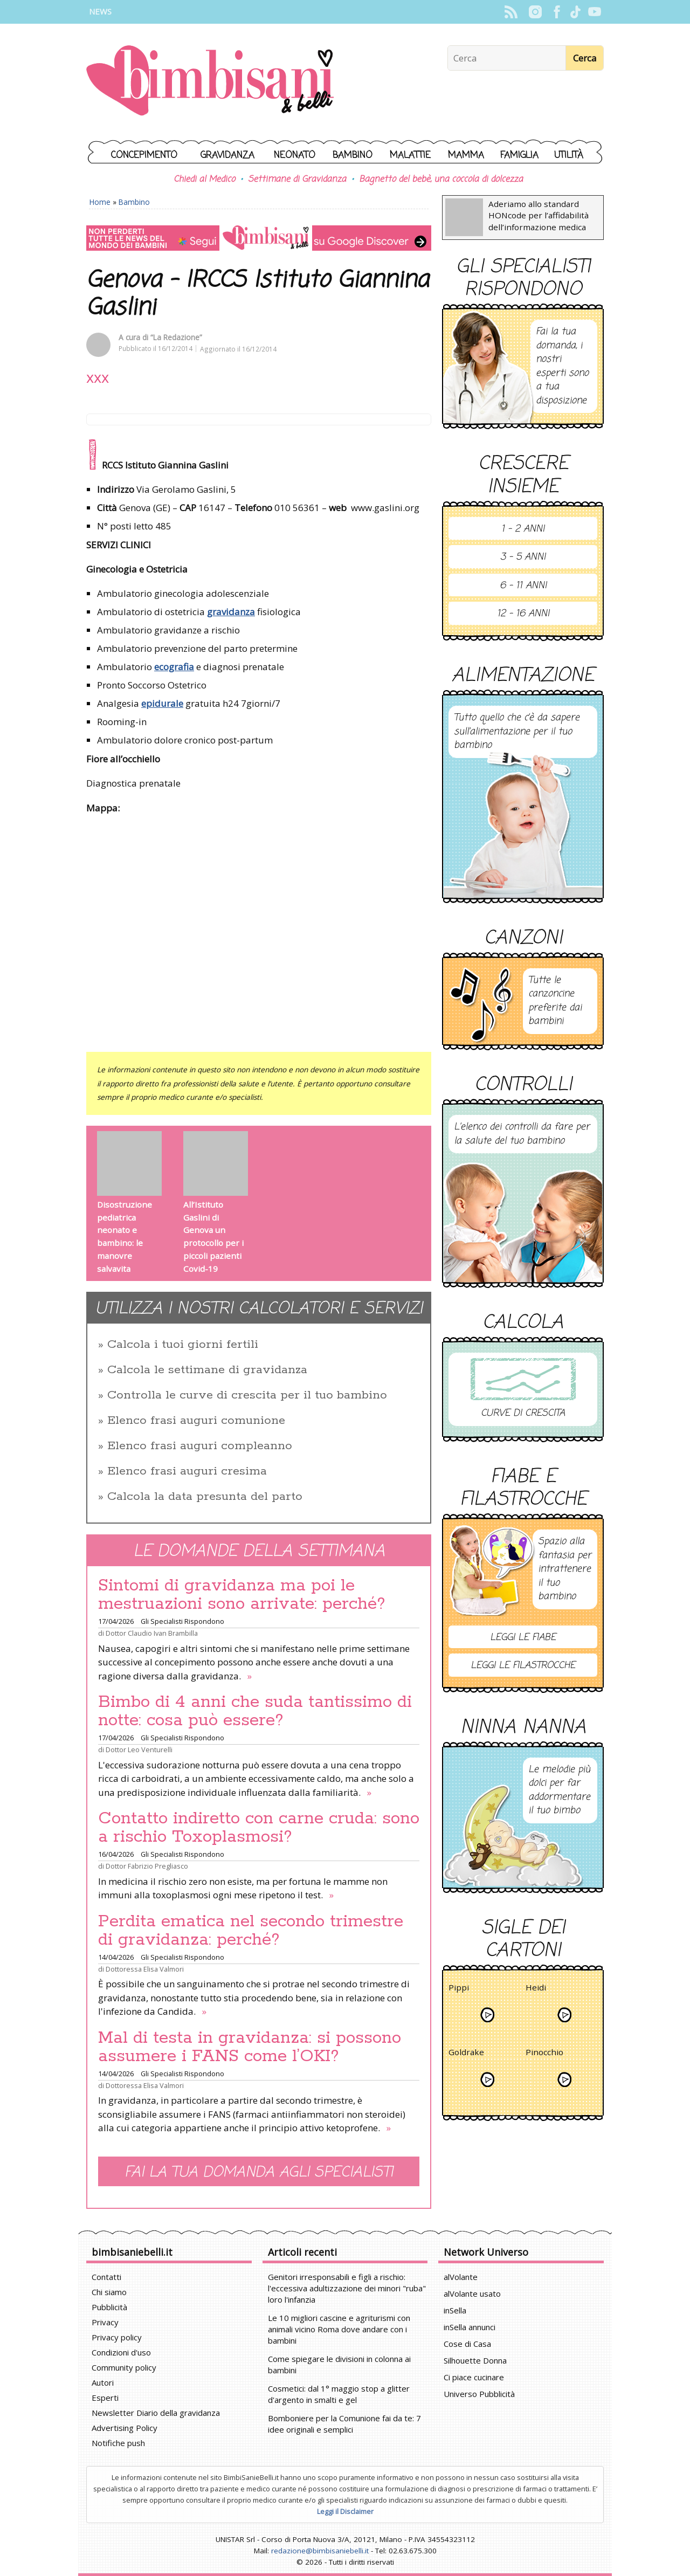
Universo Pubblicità (479, 2393)
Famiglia (519, 155)
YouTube (594, 12)
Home (100, 202)
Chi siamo (109, 2291)
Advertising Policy (124, 2427)
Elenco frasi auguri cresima (187, 1471)
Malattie (410, 155)
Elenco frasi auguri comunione (196, 1420)
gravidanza (231, 611)
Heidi (536, 1989)
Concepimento (144, 155)
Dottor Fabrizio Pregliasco (147, 1866)
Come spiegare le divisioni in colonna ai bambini (339, 2364)
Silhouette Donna (475, 2360)
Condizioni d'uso (121, 2352)
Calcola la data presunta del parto (204, 1496)
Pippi (458, 1989)
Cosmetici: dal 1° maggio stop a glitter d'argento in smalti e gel (339, 2394)
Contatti (106, 2276)
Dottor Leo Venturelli (139, 1749)
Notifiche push (118, 2442)
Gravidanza (227, 155)
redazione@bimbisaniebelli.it (320, 2551)
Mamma (466, 155)
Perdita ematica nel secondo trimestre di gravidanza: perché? (250, 1931)
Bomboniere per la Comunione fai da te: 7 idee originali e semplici (344, 2424)
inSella (455, 2310)
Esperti (105, 2397)
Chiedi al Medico (204, 179)
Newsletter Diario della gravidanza (156, 2412)
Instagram (535, 12)
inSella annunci (469, 2327)
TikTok (575, 12)
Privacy (105, 2322)
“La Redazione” (176, 337)
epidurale (162, 703)
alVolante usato (472, 2293)
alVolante (461, 2276)
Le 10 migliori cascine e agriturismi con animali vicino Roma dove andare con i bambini (339, 2329)
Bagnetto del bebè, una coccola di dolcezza (441, 179)
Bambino (352, 155)
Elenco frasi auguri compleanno (199, 1446)
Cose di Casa (467, 2343)
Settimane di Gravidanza (297, 179)
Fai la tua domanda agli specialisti (259, 2172)
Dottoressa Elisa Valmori (145, 1969)
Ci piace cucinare (474, 2377)
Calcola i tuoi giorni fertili (182, 1344)
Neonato (294, 155)
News (100, 12)
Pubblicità (109, 2307)
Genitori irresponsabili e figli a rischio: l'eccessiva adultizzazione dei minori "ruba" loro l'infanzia (347, 2288)
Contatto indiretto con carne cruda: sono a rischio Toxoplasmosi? (258, 1828)
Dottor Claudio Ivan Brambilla (152, 1633)
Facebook (556, 12)
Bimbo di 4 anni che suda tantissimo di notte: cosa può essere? (255, 1711)
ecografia (174, 666)
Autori (103, 2382)
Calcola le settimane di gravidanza (207, 1369)
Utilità (568, 155)
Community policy (124, 2367)
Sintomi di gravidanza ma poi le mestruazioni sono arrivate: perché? (241, 1595)
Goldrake (466, 2054)
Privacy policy (117, 2337)
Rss (511, 12)
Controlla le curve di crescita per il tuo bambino (247, 1395)
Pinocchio (544, 2054)
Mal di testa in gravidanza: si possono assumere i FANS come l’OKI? (249, 2047)
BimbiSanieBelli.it (210, 81)
